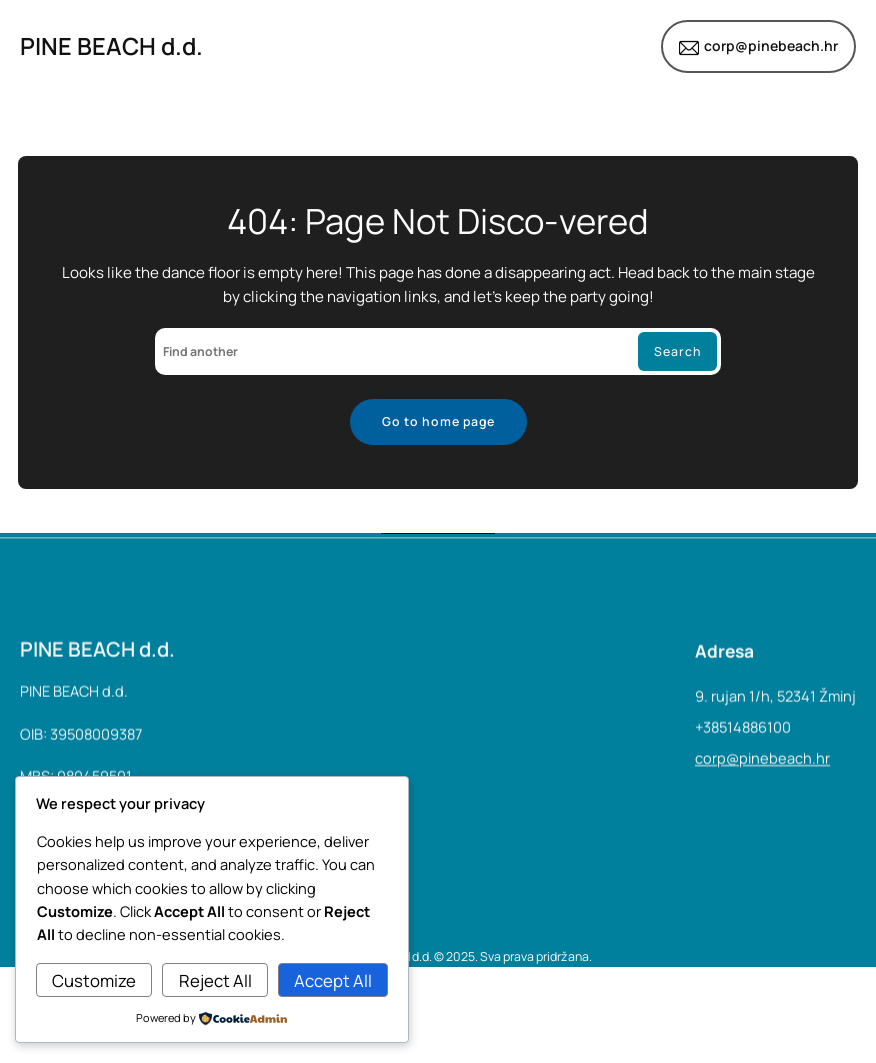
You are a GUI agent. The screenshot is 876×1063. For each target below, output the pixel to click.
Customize (94, 980)
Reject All (215, 980)
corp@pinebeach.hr (771, 45)
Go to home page (438, 421)
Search (677, 351)
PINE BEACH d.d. (111, 46)
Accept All (333, 980)
